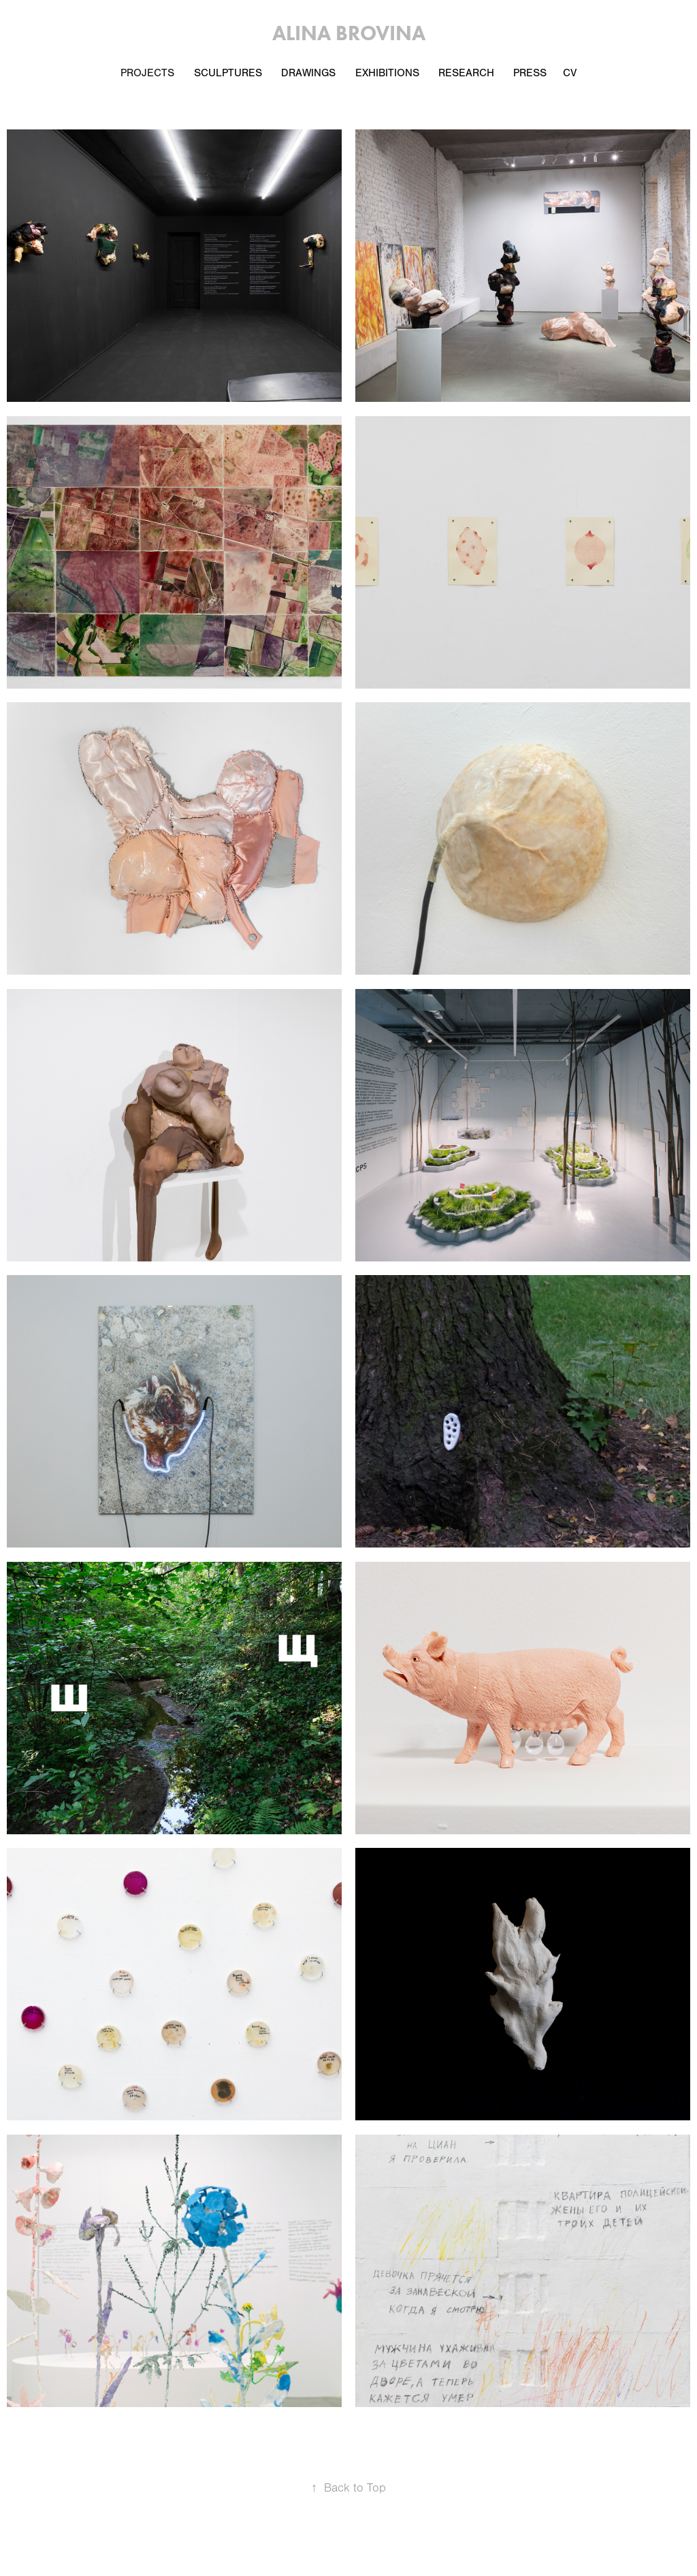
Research (466, 73)
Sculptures (228, 73)
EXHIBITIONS (387, 73)
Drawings (308, 73)
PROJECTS (147, 73)
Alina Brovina (348, 33)
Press (530, 73)
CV (570, 73)
